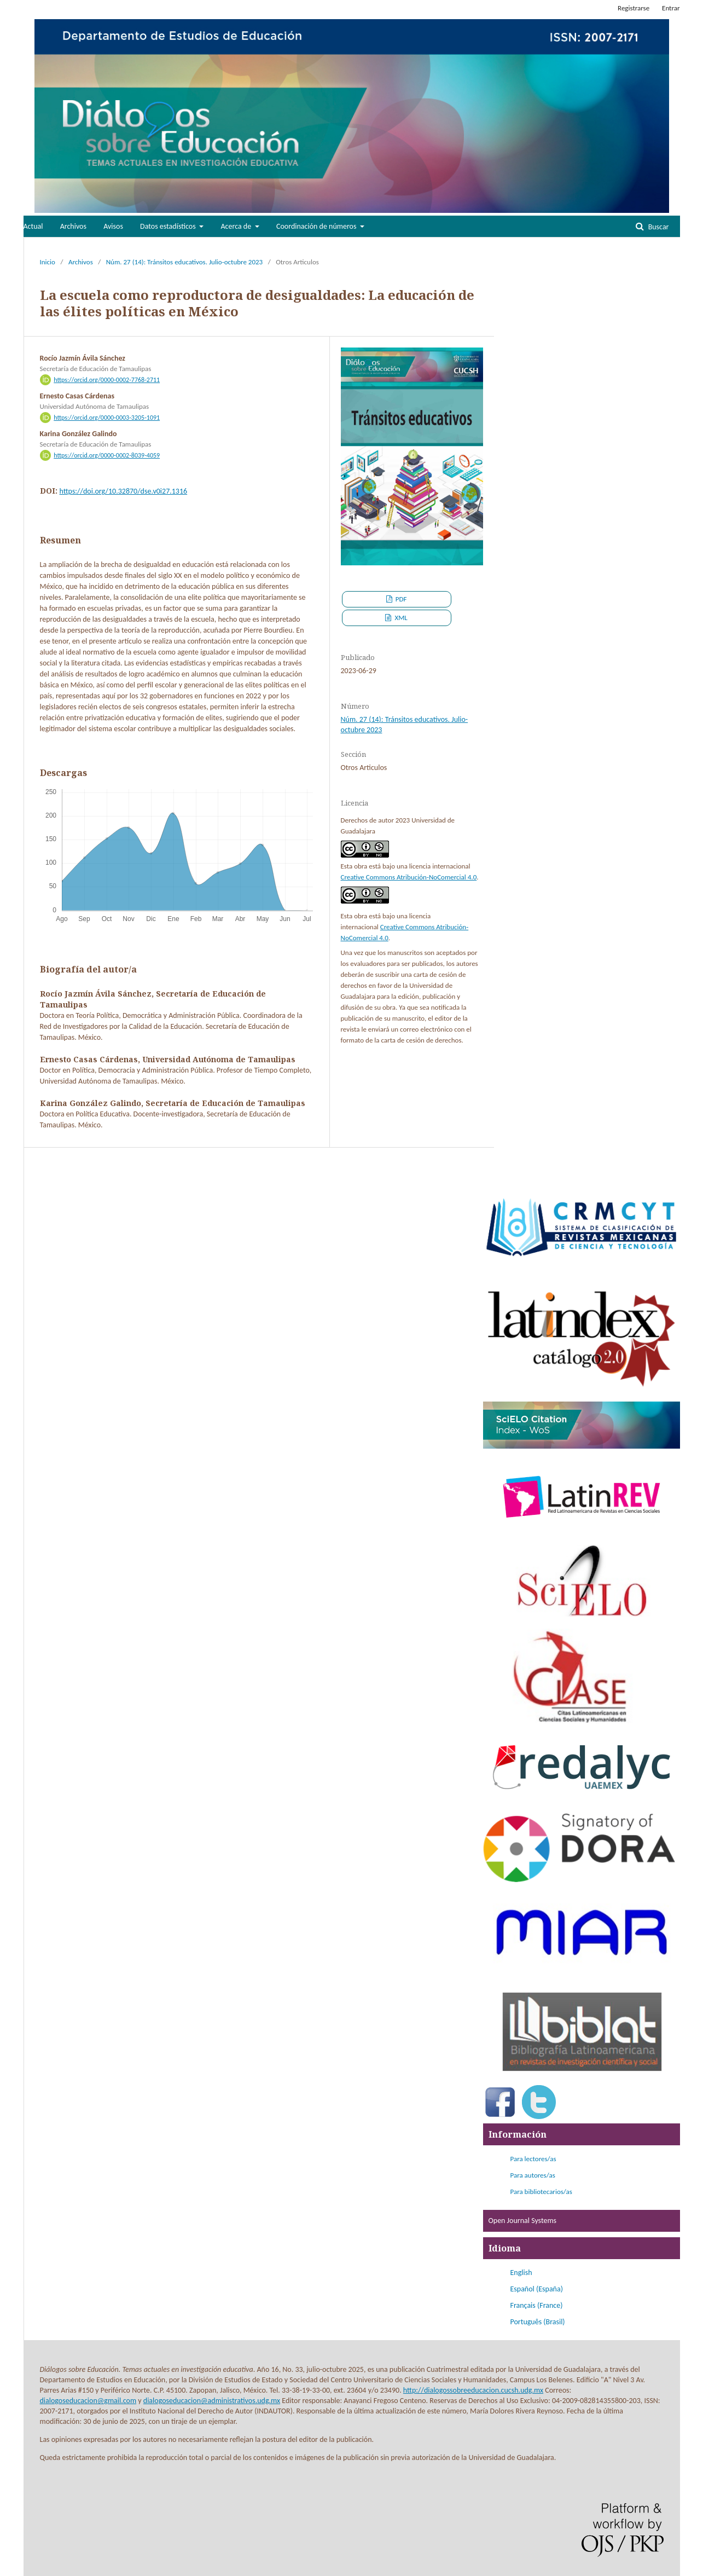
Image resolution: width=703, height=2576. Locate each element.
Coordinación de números (317, 226)
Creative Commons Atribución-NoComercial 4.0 (409, 877)
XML (400, 617)
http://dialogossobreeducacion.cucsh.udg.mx (473, 2390)
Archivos (73, 226)
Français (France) (536, 2305)
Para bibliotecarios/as (541, 2191)
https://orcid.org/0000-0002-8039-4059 (107, 455)
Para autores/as (532, 2175)
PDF (400, 599)
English (521, 2272)
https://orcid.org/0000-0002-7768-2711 (107, 380)
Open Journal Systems (523, 2220)
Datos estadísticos (168, 226)
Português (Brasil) (537, 2321)
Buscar (657, 226)
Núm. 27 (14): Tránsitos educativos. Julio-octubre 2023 (184, 262)
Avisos (113, 226)
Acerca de (237, 226)
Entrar (670, 8)
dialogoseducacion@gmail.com (88, 2400)
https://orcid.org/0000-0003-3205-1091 (107, 417)
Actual (33, 226)
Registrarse (633, 8)
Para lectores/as (533, 2159)
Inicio (47, 262)
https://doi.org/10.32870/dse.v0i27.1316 (124, 491)
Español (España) (536, 2289)
